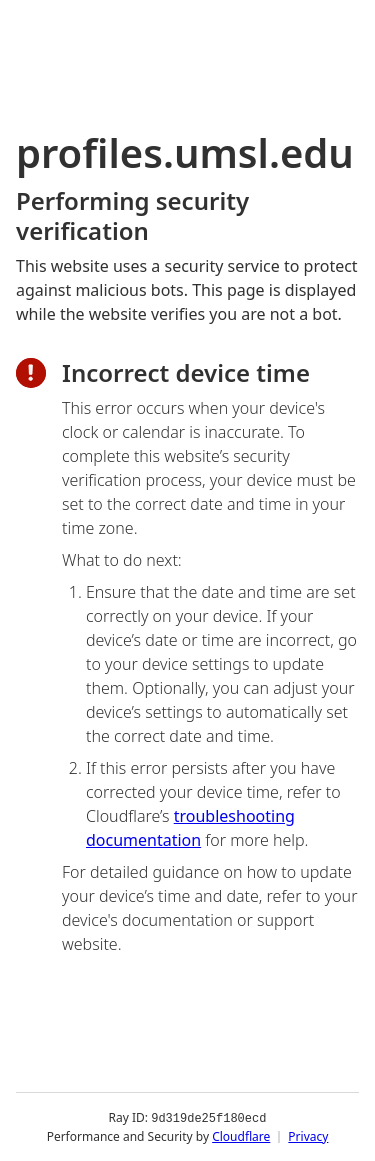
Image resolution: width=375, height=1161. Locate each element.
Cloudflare (241, 1135)
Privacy (308, 1135)
